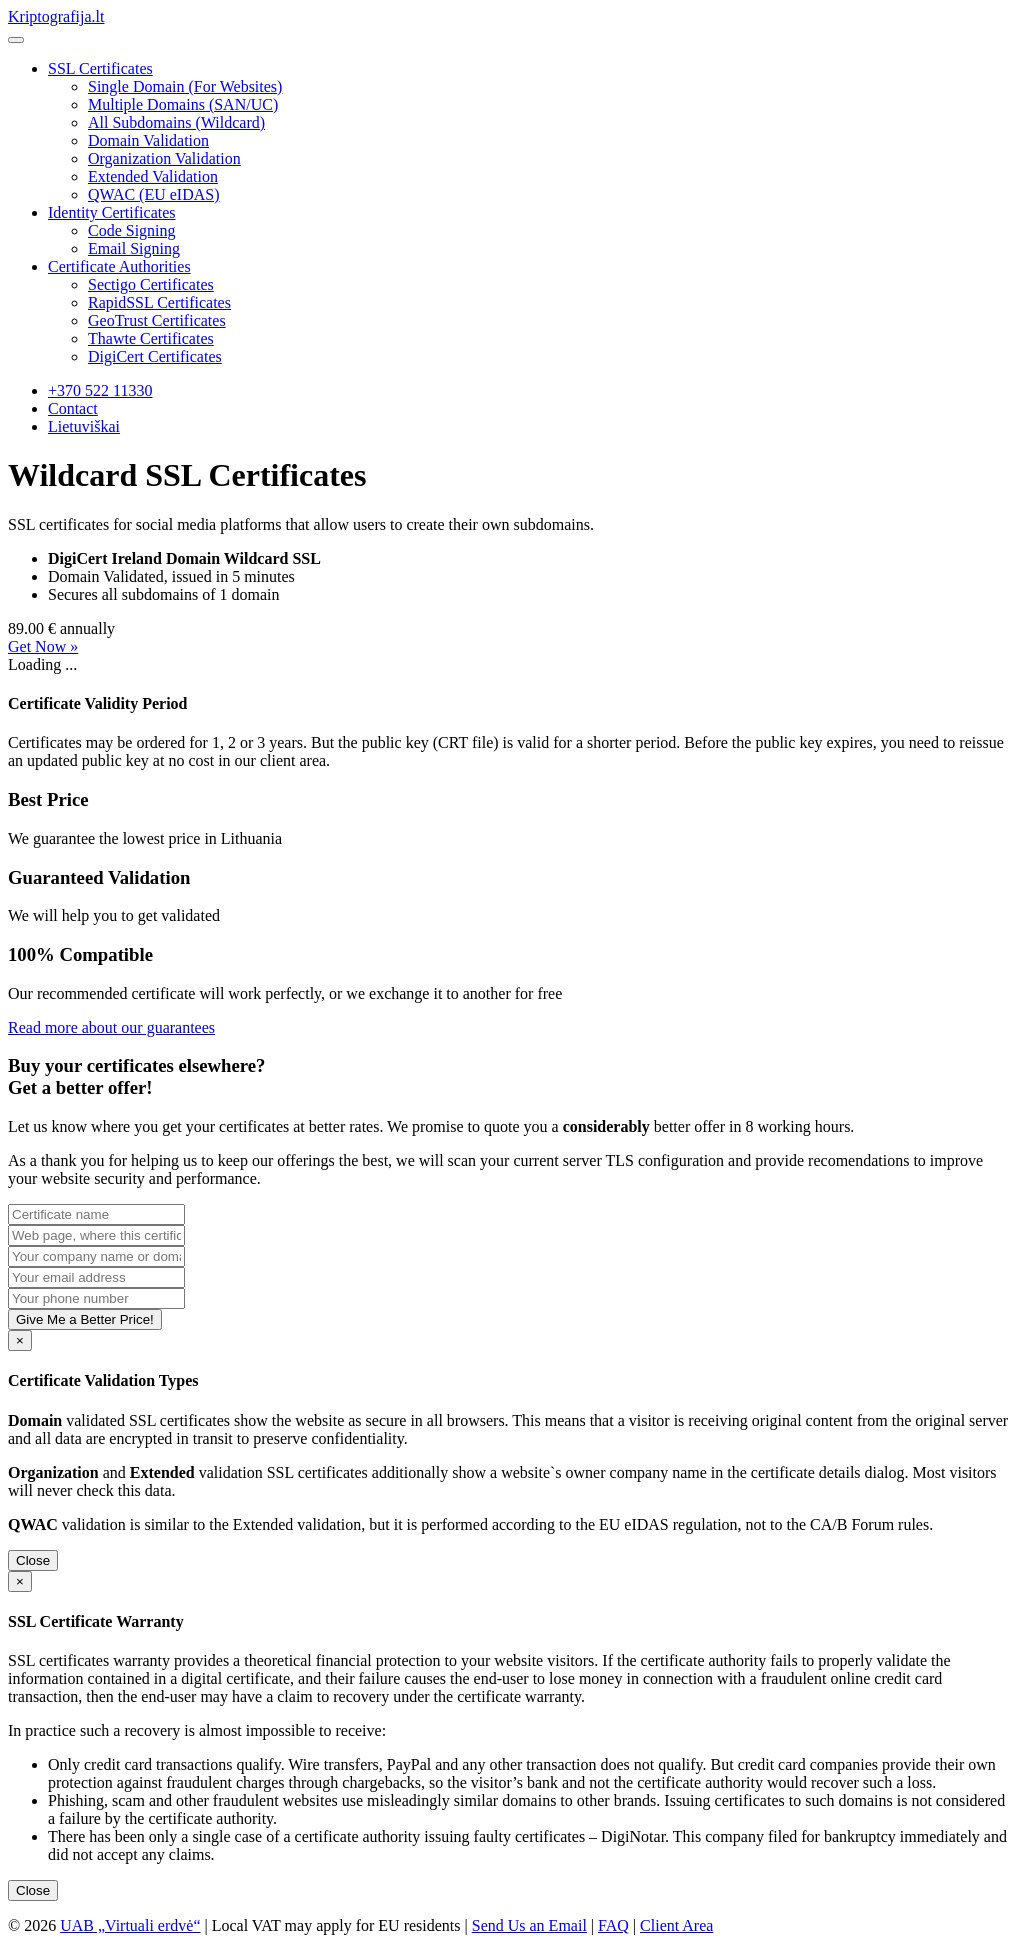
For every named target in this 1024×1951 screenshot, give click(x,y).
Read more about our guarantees (111, 1027)
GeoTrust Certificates (157, 320)
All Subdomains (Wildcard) (176, 122)
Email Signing (134, 248)
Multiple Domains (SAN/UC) (183, 104)
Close (33, 1560)
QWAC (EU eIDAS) (154, 194)
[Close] (20, 1340)
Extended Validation (153, 176)
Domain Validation (148, 140)
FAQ (613, 1925)
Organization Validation (164, 158)
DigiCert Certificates (155, 356)
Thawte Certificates (151, 338)
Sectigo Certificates (151, 284)
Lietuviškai (84, 426)
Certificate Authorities (119, 266)
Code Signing (132, 230)
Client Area (676, 1925)
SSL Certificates (100, 68)
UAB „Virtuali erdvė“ (130, 1925)
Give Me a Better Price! (85, 1319)
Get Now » (43, 646)
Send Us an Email (529, 1925)
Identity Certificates (112, 212)
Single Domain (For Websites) (185, 86)
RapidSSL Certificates (159, 302)
